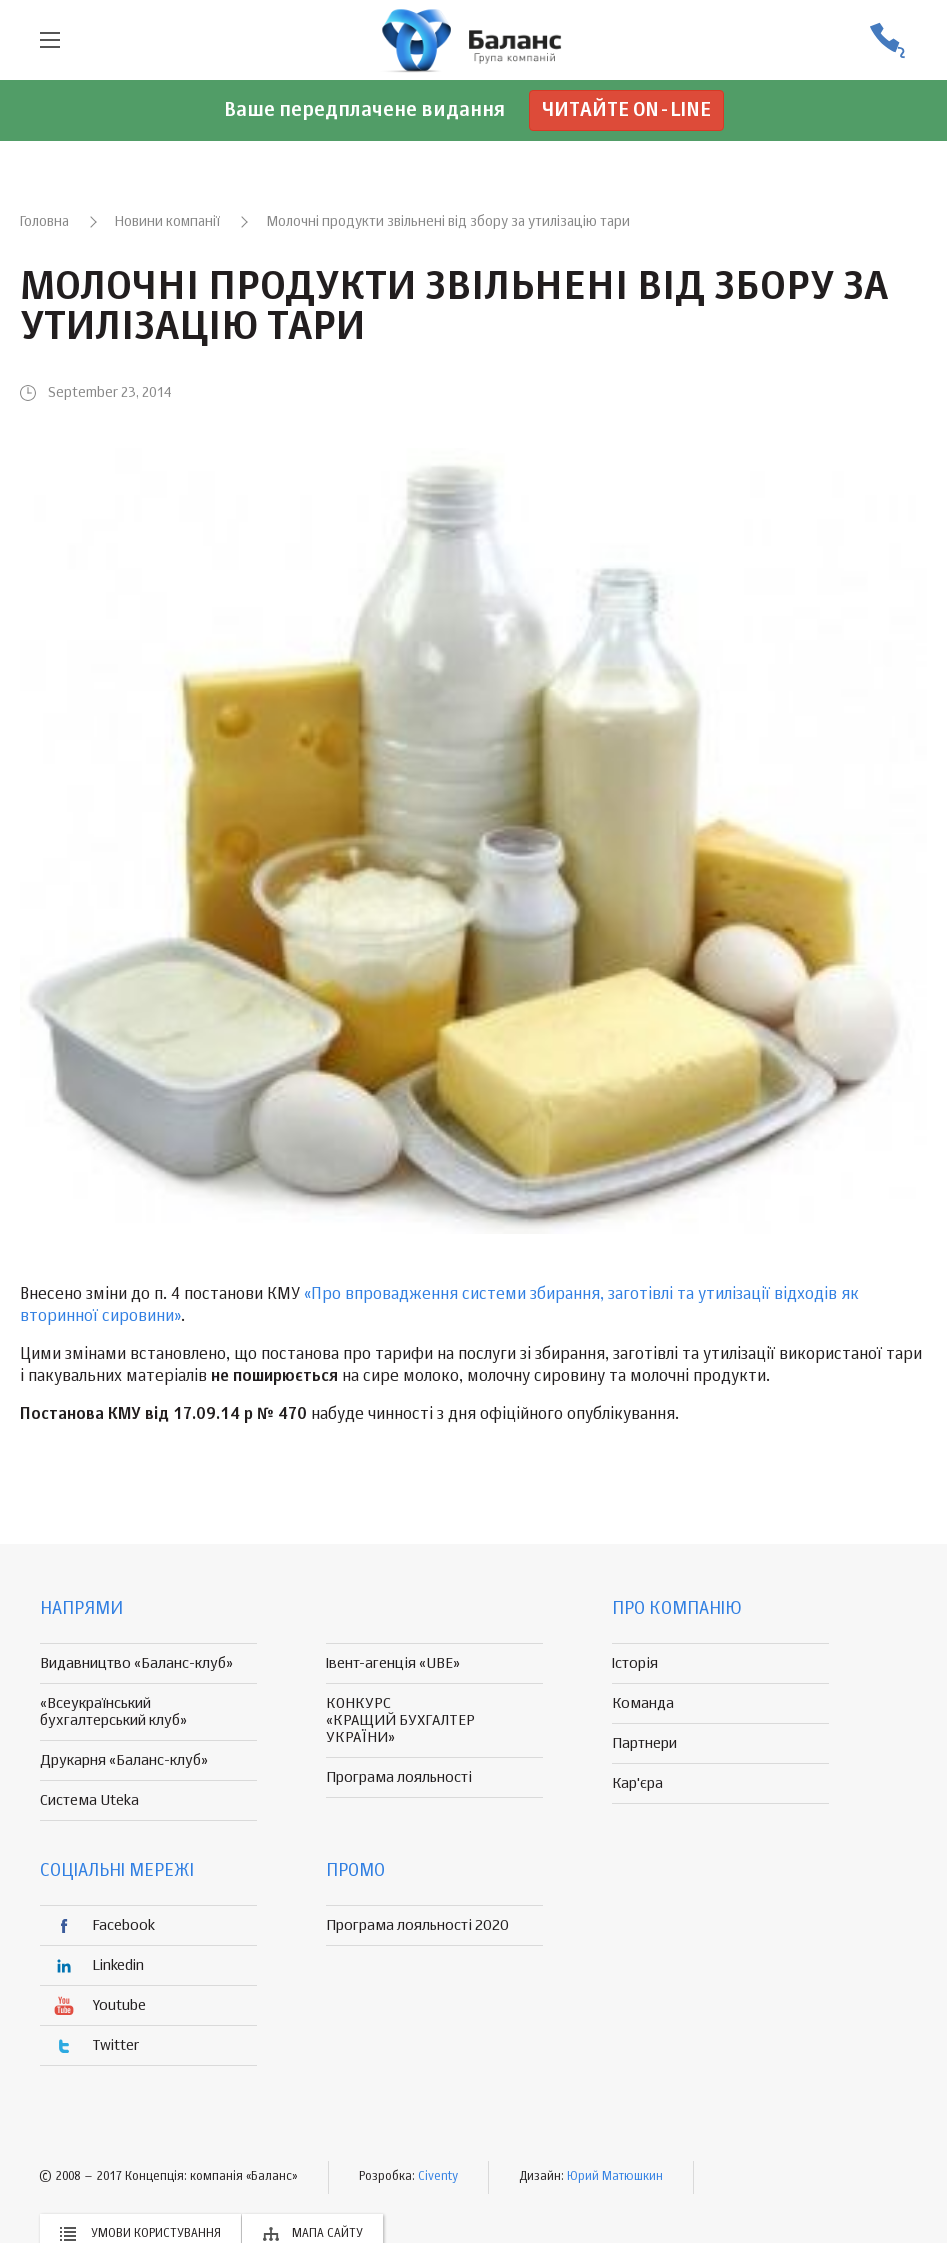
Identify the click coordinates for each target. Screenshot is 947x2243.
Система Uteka (89, 1800)
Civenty (438, 2177)
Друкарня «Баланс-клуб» (124, 1760)
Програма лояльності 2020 (417, 1925)
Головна (44, 222)
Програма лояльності (399, 1777)
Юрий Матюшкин (615, 2177)
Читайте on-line (626, 110)
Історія (635, 1663)
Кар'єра (637, 1783)
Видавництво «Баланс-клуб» (136, 1663)
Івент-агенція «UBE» (393, 1663)
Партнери (644, 1743)
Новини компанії (167, 222)
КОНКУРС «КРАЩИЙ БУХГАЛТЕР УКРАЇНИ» (400, 1720)
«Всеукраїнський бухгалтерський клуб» (113, 1712)
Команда (643, 1703)
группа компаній (474, 40)
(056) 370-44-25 (887, 40)
